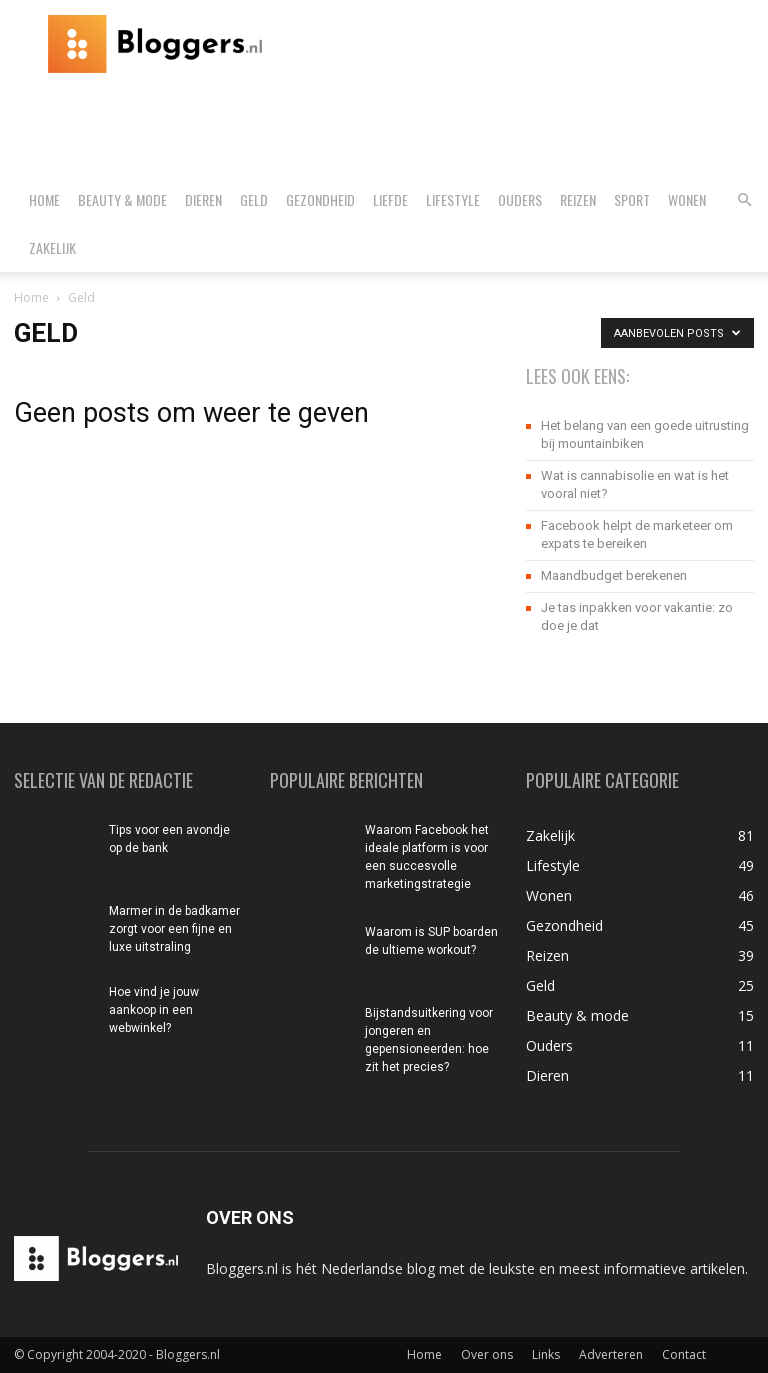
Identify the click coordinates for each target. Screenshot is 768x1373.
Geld (254, 199)
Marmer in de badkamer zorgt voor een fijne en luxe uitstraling (174, 929)
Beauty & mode (122, 199)
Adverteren (611, 1354)
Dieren (203, 199)
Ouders (520, 199)
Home (44, 199)
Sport (632, 199)
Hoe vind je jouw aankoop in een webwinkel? (154, 1010)
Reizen (578, 199)
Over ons (487, 1354)
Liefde (390, 199)
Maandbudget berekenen (614, 575)
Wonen (687, 199)
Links (546, 1354)
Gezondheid (320, 199)
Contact (684, 1354)
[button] (744, 200)
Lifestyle (453, 199)
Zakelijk (52, 247)
